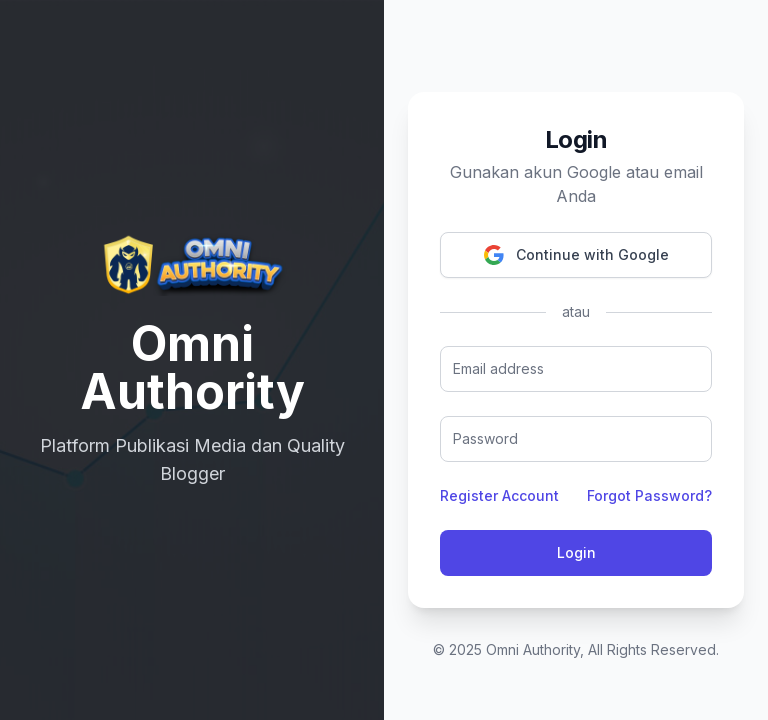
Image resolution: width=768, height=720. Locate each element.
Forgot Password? (649, 495)
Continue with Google (576, 255)
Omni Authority (533, 649)
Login (576, 552)
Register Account (499, 495)
